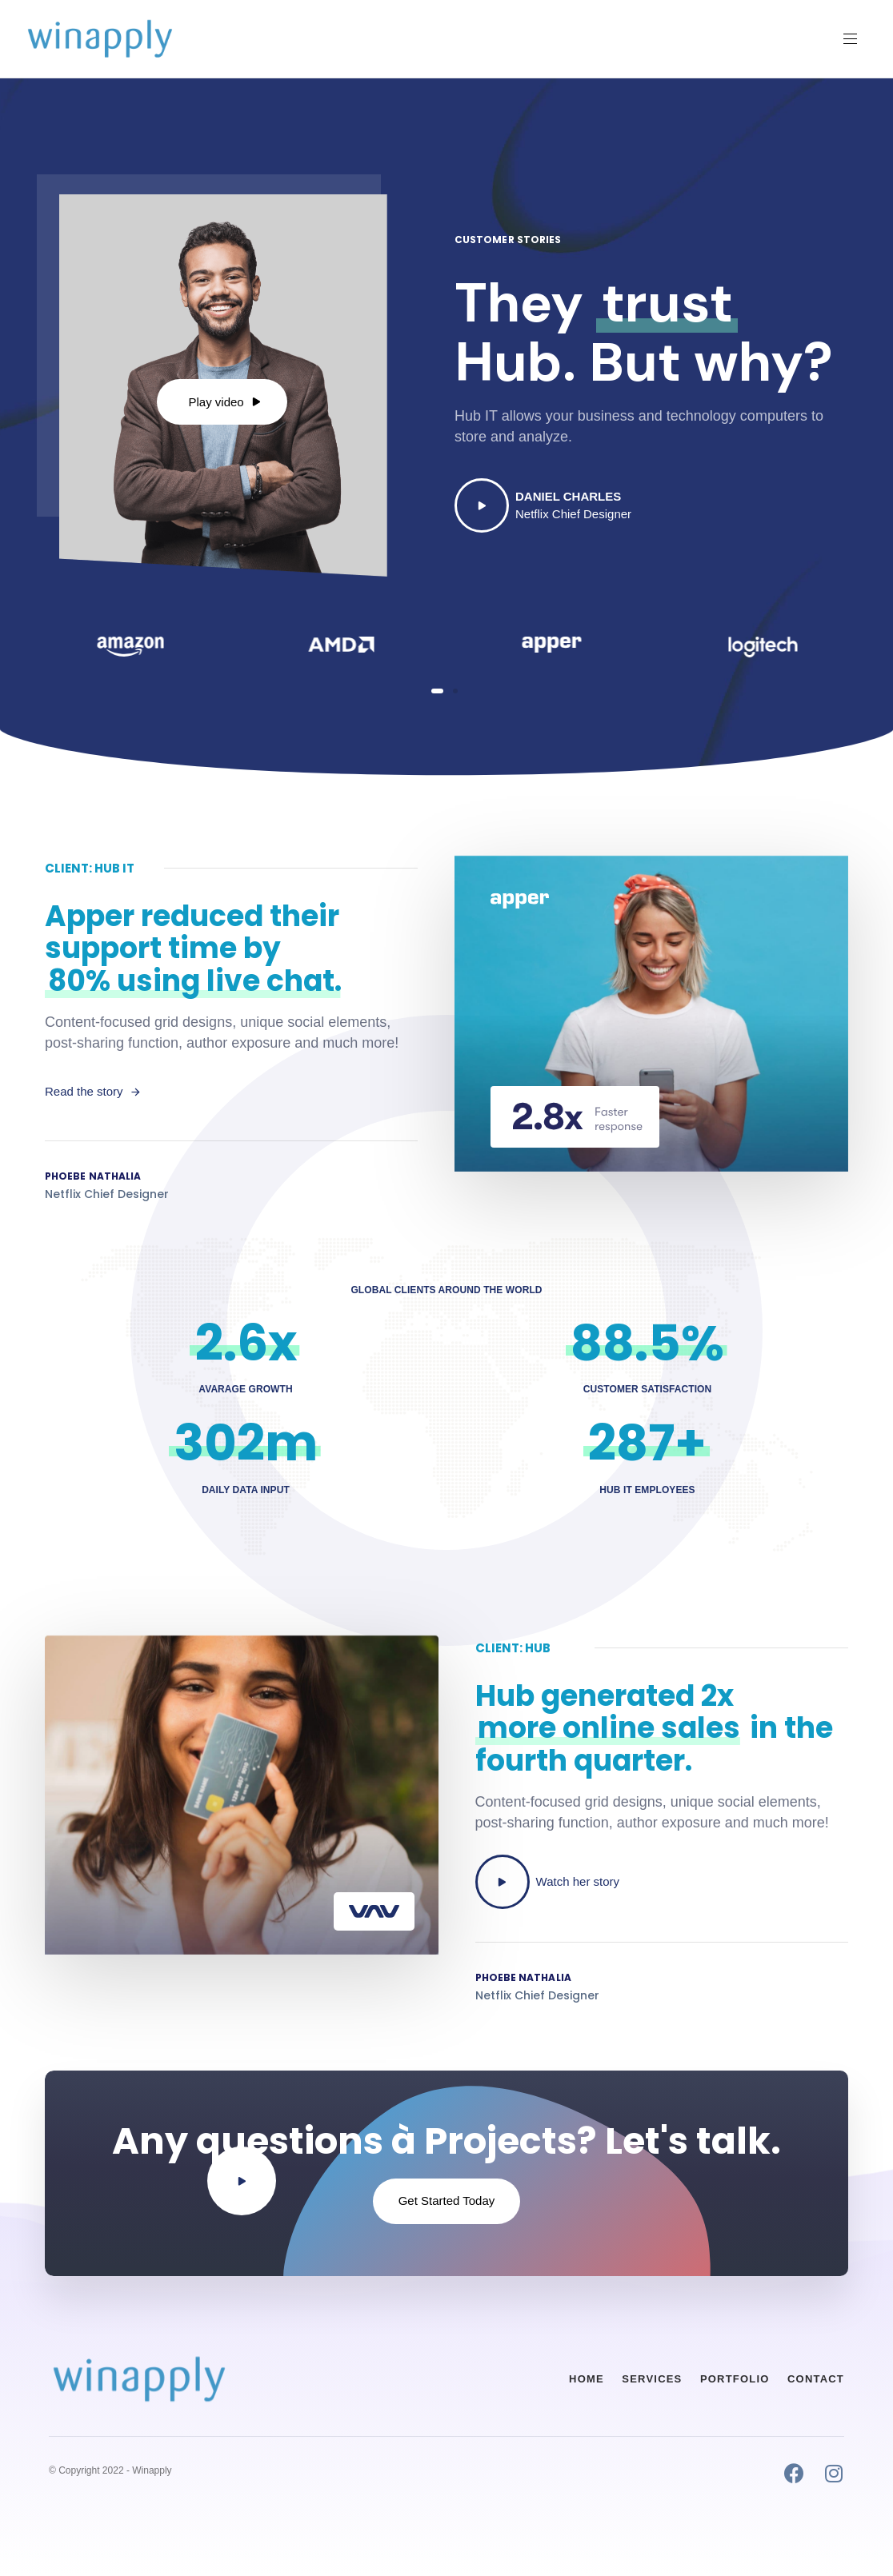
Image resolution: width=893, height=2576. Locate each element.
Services (652, 2379)
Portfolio (735, 2379)
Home (586, 2379)
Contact (815, 2379)
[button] (856, 39)
